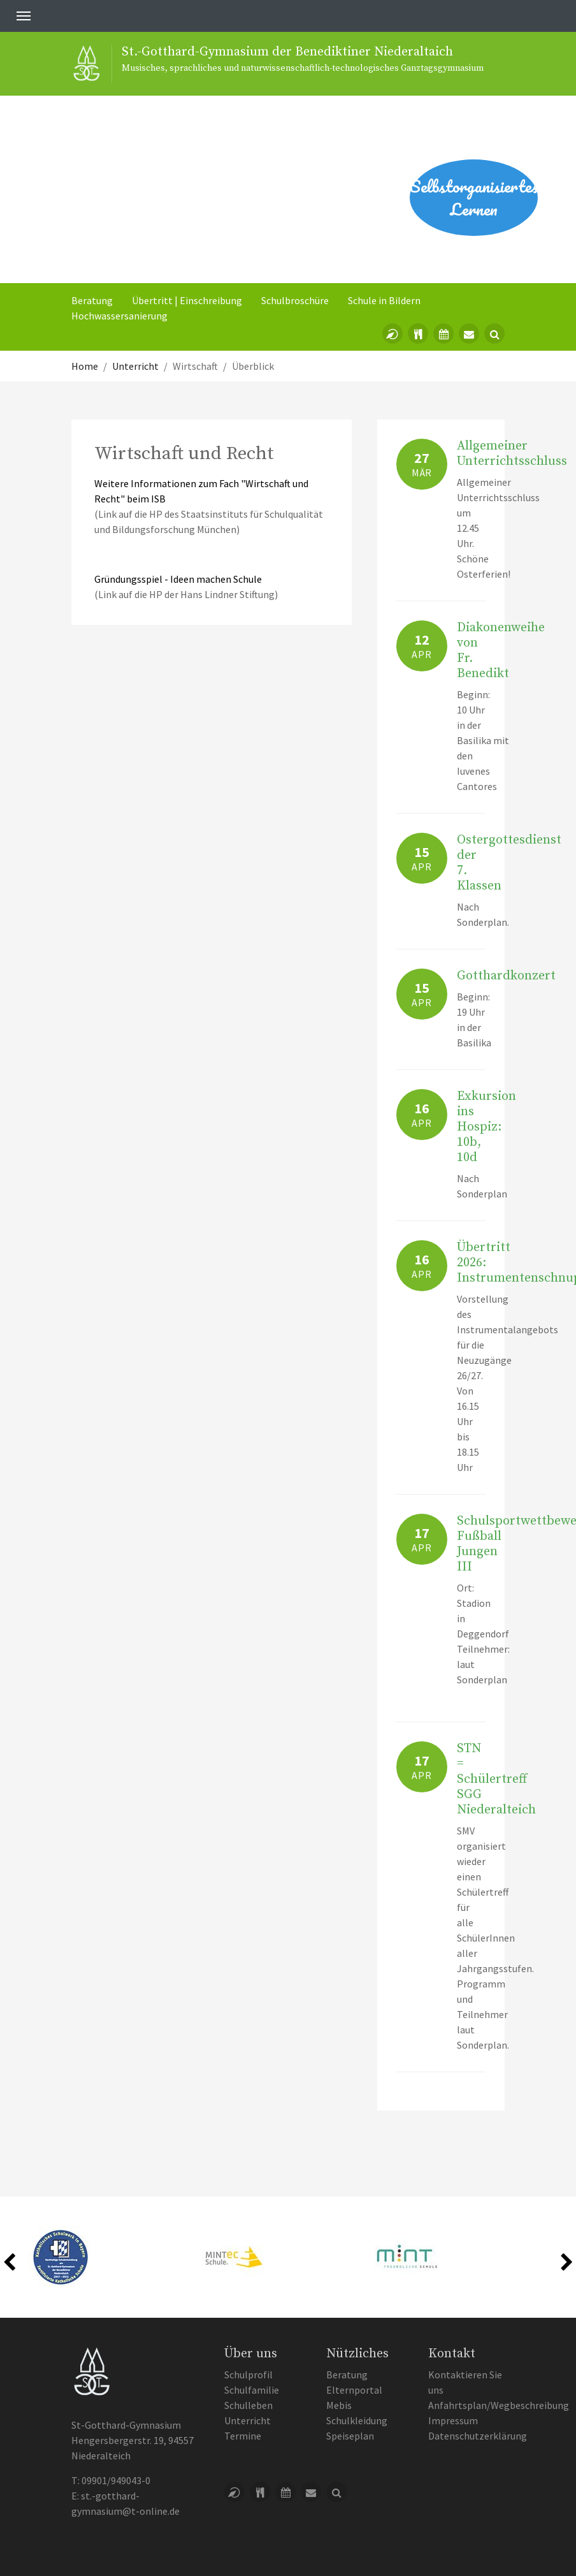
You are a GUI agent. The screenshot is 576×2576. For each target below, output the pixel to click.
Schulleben (248, 2405)
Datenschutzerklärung (477, 2435)
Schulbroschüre (295, 300)
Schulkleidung (356, 2420)
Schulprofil (248, 2374)
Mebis (339, 2405)
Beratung (92, 300)
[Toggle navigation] (23, 16)
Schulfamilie (251, 2389)
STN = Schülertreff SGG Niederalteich (496, 1779)
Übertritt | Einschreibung (187, 300)
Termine (242, 2435)
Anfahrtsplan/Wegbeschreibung (498, 2405)
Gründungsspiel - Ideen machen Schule (178, 579)
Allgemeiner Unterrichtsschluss (512, 453)
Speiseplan (350, 2435)
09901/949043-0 (116, 2480)
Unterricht (247, 2420)
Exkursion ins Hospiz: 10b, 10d (486, 1127)
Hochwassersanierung (119, 315)
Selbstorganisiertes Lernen (474, 198)
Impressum (453, 2420)
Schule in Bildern (384, 300)
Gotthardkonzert (506, 976)
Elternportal (354, 2389)
